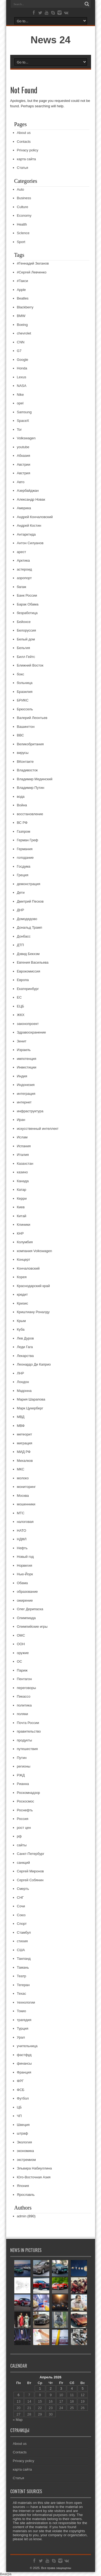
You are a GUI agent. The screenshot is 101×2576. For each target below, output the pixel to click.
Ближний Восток (30, 665)
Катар (21, 1190)
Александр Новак (31, 499)
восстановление (30, 814)
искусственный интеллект (38, 1129)
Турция (23, 2028)
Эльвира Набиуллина (34, 2168)
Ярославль (26, 2195)
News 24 (50, 39)
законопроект (28, 1024)
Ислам (22, 1137)
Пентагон (24, 1679)
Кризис (22, 1303)
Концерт (23, 1259)
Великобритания (30, 744)
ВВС (20, 735)
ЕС (19, 997)
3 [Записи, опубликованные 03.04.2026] (61, 2388)
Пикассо (23, 1696)
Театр (21, 1976)
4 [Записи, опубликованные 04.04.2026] (72, 2388)
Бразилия (25, 692)
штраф (22, 2133)
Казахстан (25, 1163)
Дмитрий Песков (30, 901)
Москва (23, 1496)
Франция (24, 2072)
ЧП (19, 2116)
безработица (27, 613)
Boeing (22, 325)
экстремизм (26, 2160)
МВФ (21, 1426)
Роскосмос (25, 1801)
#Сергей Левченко (32, 272)
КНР (20, 1233)
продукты (24, 1740)
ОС (19, 1661)
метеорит (24, 1434)
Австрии (23, 464)
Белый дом (26, 639)
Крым (21, 1321)
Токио (21, 2011)
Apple (21, 290)
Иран (21, 1120)
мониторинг (26, 1487)
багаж (21, 587)
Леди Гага (25, 1347)
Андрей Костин (29, 525)
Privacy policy (27, 150)
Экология (24, 2142)
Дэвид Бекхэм (28, 954)
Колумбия (25, 1242)
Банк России (27, 595)
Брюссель (25, 709)
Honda (22, 368)
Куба (21, 1329)
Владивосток (27, 770)
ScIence (23, 233)
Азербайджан (28, 491)
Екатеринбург (28, 989)
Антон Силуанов (30, 543)
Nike (20, 395)
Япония (23, 2186)
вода (21, 796)
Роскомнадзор (28, 1793)
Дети (21, 892)
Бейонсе (24, 622)
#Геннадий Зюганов (33, 263)
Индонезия (26, 1085)
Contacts (24, 142)
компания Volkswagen (34, 1251)
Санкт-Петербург (30, 1854)
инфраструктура (30, 1111)
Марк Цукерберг (30, 1408)
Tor (19, 429)
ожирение (25, 1600)
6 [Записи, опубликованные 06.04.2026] (18, 2395)
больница (25, 683)
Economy (24, 215)
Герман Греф (27, 840)
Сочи (21, 1906)
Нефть (22, 1548)
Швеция (23, 2125)
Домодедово (27, 919)
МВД (21, 1417)
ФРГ (20, 2081)
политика (24, 1705)
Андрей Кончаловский (35, 517)
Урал (21, 2037)
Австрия (23, 473)
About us (24, 133)
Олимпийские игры (32, 1626)
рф (19, 1836)
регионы (23, 1766)
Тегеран (23, 1985)
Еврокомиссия (28, 971)
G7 (19, 351)
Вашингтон (26, 727)
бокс (20, 674)
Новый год (25, 1557)
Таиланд (24, 1959)
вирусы (23, 753)
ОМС (21, 1635)
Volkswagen (26, 438)
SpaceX (23, 421)
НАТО (21, 1531)
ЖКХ (21, 1015)
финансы (24, 2063)
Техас (21, 1993)
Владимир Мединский (35, 779)
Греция (23, 875)
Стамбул (24, 1932)
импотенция (26, 1059)
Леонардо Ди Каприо (34, 1364)
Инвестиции (26, 1067)
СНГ (20, 1898)
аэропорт (24, 578)
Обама (22, 1583)
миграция (24, 1443)
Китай (21, 1216)
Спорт (22, 1924)
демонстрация (28, 884)
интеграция (26, 1094)
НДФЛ (22, 1539)
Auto (20, 189)
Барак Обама (28, 604)
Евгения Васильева (33, 962)
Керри (22, 1198)
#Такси (22, 281)
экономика (25, 2151)
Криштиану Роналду (33, 1312)
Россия (23, 1819)
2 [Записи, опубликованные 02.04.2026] (51, 2388)
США (21, 1950)
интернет (24, 1102)
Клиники (23, 1225)
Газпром (23, 831)
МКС (21, 1469)
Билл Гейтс (26, 657)
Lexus (21, 377)
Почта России (28, 1723)
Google (22, 360)
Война (22, 805)
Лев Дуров (25, 1338)
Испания (24, 1146)
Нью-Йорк (25, 1574)
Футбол (23, 2098)
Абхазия (23, 456)
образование (27, 1592)
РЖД (21, 1775)
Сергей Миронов (30, 1871)
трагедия (24, 2020)
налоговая (25, 1522)
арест (21, 552)
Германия (25, 849)
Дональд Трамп (29, 927)
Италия (23, 1155)
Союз (21, 1915)
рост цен (24, 1828)
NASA (21, 386)
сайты (22, 1845)
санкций (23, 1863)
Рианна (23, 1784)
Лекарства (25, 1356)
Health (22, 224)
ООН (21, 1644)
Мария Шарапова (31, 1399)
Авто (21, 482)
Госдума (23, 866)
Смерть (23, 1889)
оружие (23, 1653)
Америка (24, 508)
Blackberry (25, 307)
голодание (25, 858)
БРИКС (23, 700)
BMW (21, 316)
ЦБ (19, 2107)
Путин (22, 1758)
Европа (23, 980)
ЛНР (20, 1373)
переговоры (26, 1688)
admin (21, 2216)
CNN (21, 342)
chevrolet (24, 333)
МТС (21, 1513)
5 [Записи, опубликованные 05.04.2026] (82, 2388)
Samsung (24, 412)
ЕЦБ (20, 1006)
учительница (27, 2046)
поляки (22, 1714)
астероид (24, 569)
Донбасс (24, 936)
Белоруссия (26, 630)
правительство (29, 1731)
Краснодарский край (33, 1286)
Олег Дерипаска (30, 1609)
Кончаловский (28, 1268)
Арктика (23, 560)
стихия (22, 1941)
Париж (22, 1670)
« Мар (18, 2420)
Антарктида (26, 534)
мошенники (26, 1504)
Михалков (25, 1461)
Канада (23, 1181)
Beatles (23, 298)
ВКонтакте (25, 762)
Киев (21, 1207)
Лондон (23, 1382)
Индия (22, 1076)
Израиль (24, 1050)
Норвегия (24, 1565)
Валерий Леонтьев (32, 718)
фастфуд (24, 2055)
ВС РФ (22, 823)
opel (20, 403)
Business (24, 198)
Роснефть (25, 1810)
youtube (23, 447)
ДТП (20, 945)
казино (22, 1172)
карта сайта (26, 159)
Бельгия (23, 648)
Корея (22, 1277)
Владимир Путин (30, 788)
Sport (21, 242)
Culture (22, 207)
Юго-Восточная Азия (34, 2177)
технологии (26, 2002)
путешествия (27, 1749)
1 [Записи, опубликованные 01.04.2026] (40, 2388)
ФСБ (21, 2090)
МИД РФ (24, 1452)
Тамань (23, 1967)
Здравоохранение (31, 1032)
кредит (22, 1294)
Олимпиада (26, 1618)
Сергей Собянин (30, 1880)
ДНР (20, 910)
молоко (23, 1478)
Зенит (21, 1041)
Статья (22, 168)
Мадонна (24, 1391)
